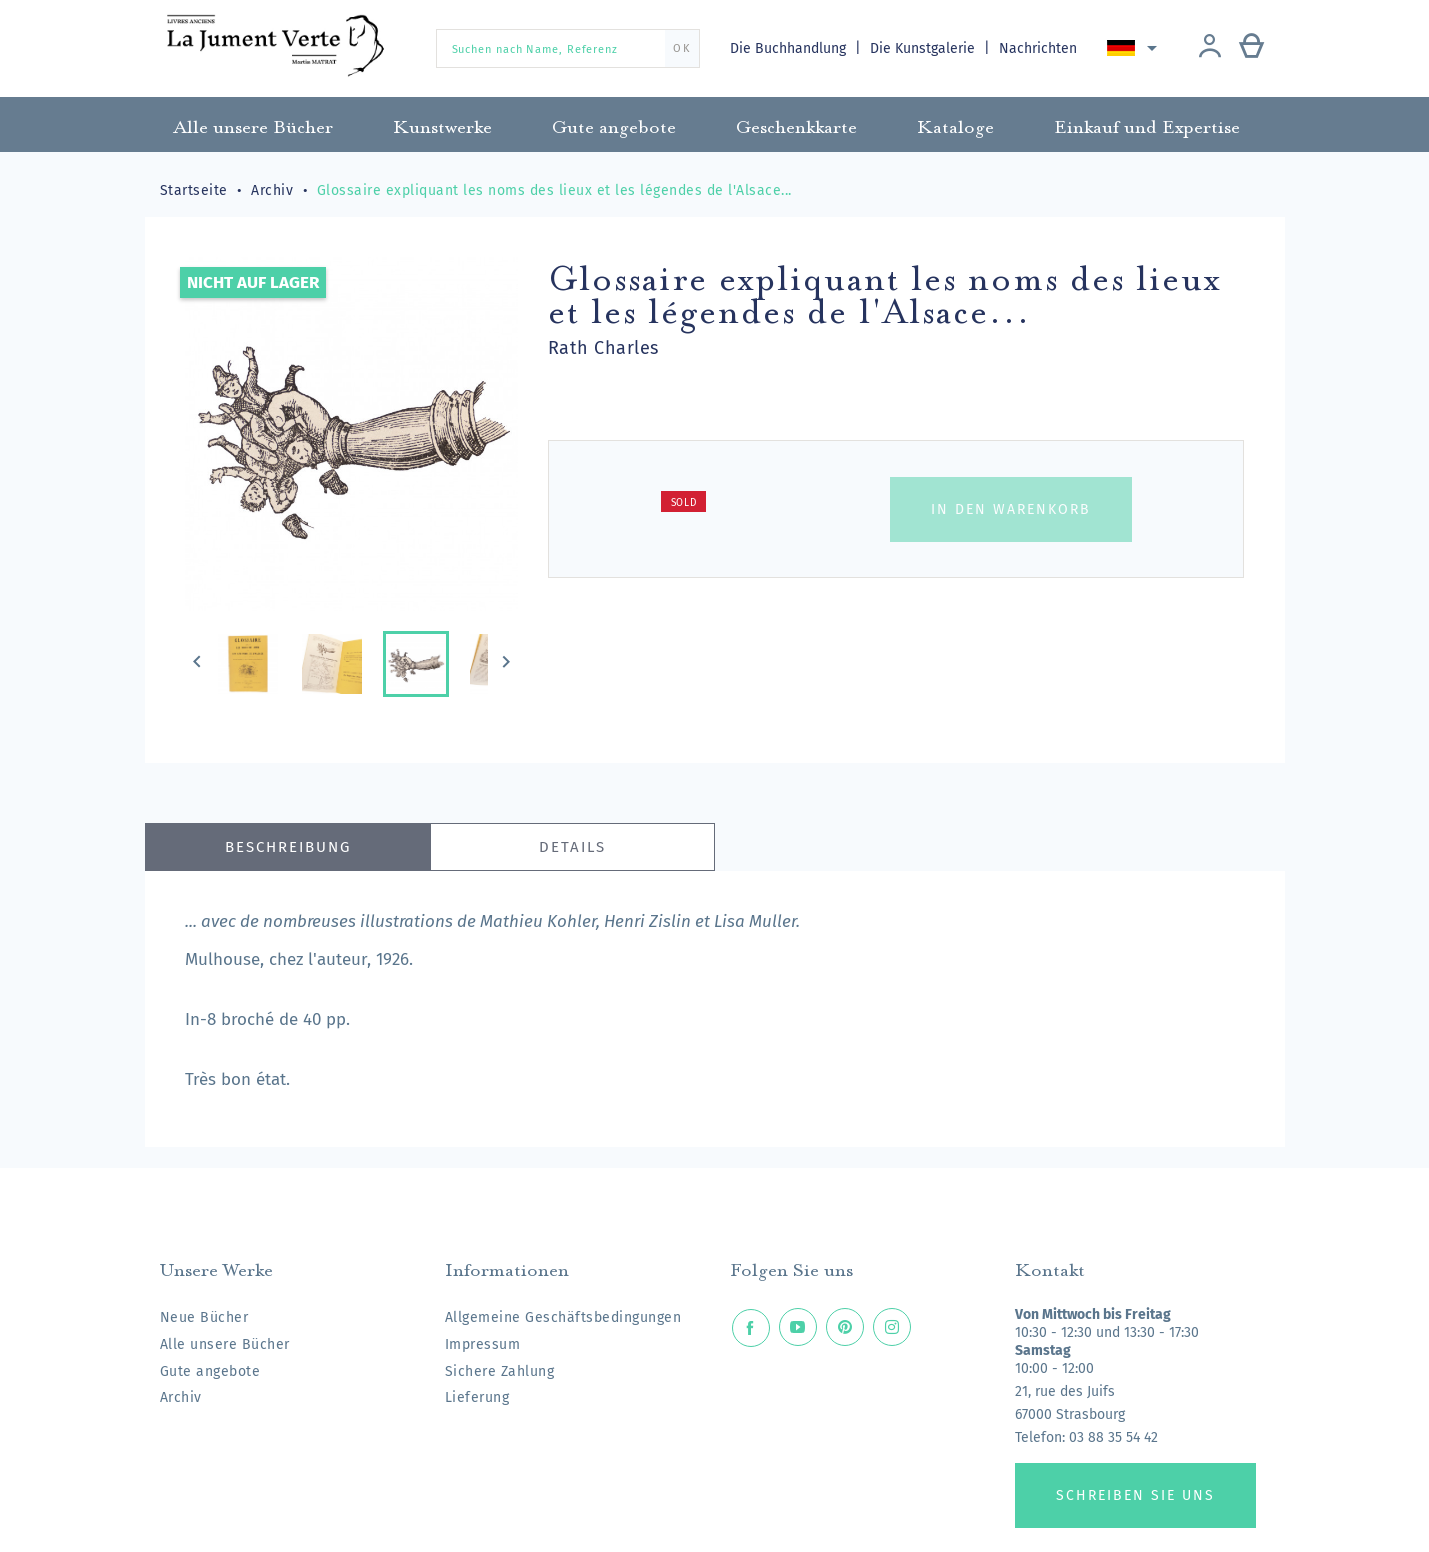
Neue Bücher (204, 1317)
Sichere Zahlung (500, 1371)
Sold (684, 503)
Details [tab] (572, 847)
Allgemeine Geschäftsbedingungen (563, 1317)
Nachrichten (1040, 48)
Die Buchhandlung (790, 48)
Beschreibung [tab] (288, 847)
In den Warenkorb (1011, 509)
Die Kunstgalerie (925, 48)
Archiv (181, 1397)
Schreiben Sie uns (1135, 1495)
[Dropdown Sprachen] (1136, 48)
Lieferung (477, 1397)
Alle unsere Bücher (225, 1344)
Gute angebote (210, 1371)
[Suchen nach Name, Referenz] (568, 48)
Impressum (483, 1344)
